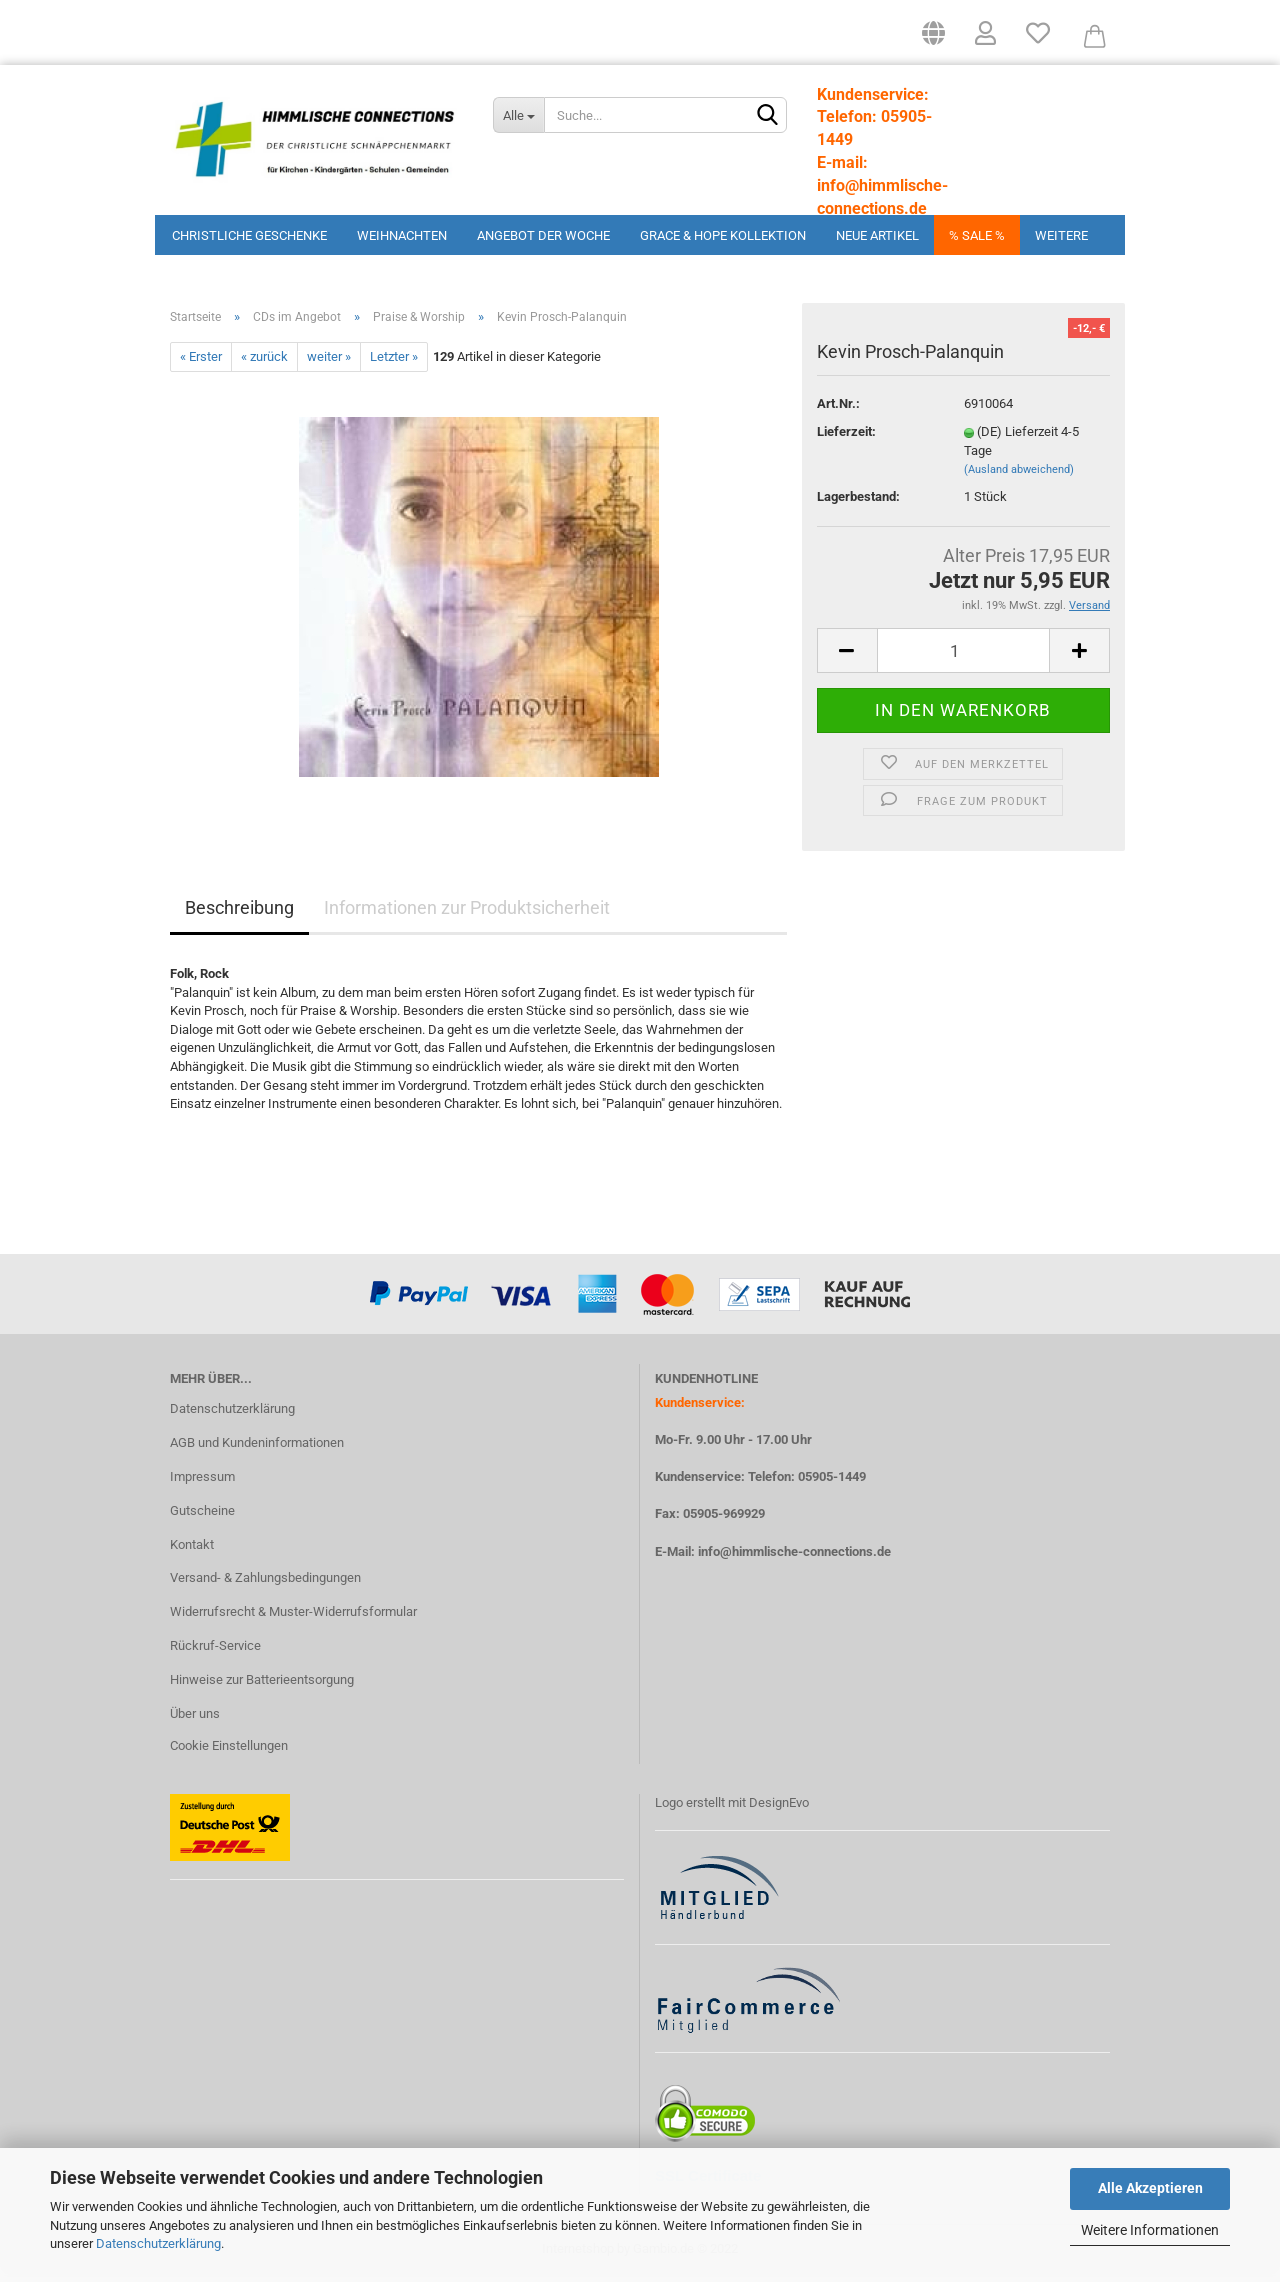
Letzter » (394, 363)
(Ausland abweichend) (1019, 476)
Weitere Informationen (1150, 2230)
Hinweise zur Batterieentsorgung (262, 1686)
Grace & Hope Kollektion (723, 235)
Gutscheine (202, 1517)
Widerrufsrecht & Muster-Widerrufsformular (293, 1618)
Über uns (195, 1720)
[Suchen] (768, 116)
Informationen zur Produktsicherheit (467, 914)
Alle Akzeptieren (1150, 2188)
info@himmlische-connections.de (794, 1557)
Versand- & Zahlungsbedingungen (265, 1584)
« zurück (264, 363)
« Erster (201, 363)
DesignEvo (779, 1809)
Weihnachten (402, 235)
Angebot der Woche (543, 235)
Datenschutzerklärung (158, 2243)
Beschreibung (239, 914)
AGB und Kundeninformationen (257, 1449)
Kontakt (192, 1550)
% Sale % (977, 235)
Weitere (1061, 235)
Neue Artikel (877, 235)
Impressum (202, 1483)
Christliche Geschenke (249, 235)
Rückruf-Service (215, 1652)
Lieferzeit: (846, 438)
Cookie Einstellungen (229, 1752)
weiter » (329, 363)
